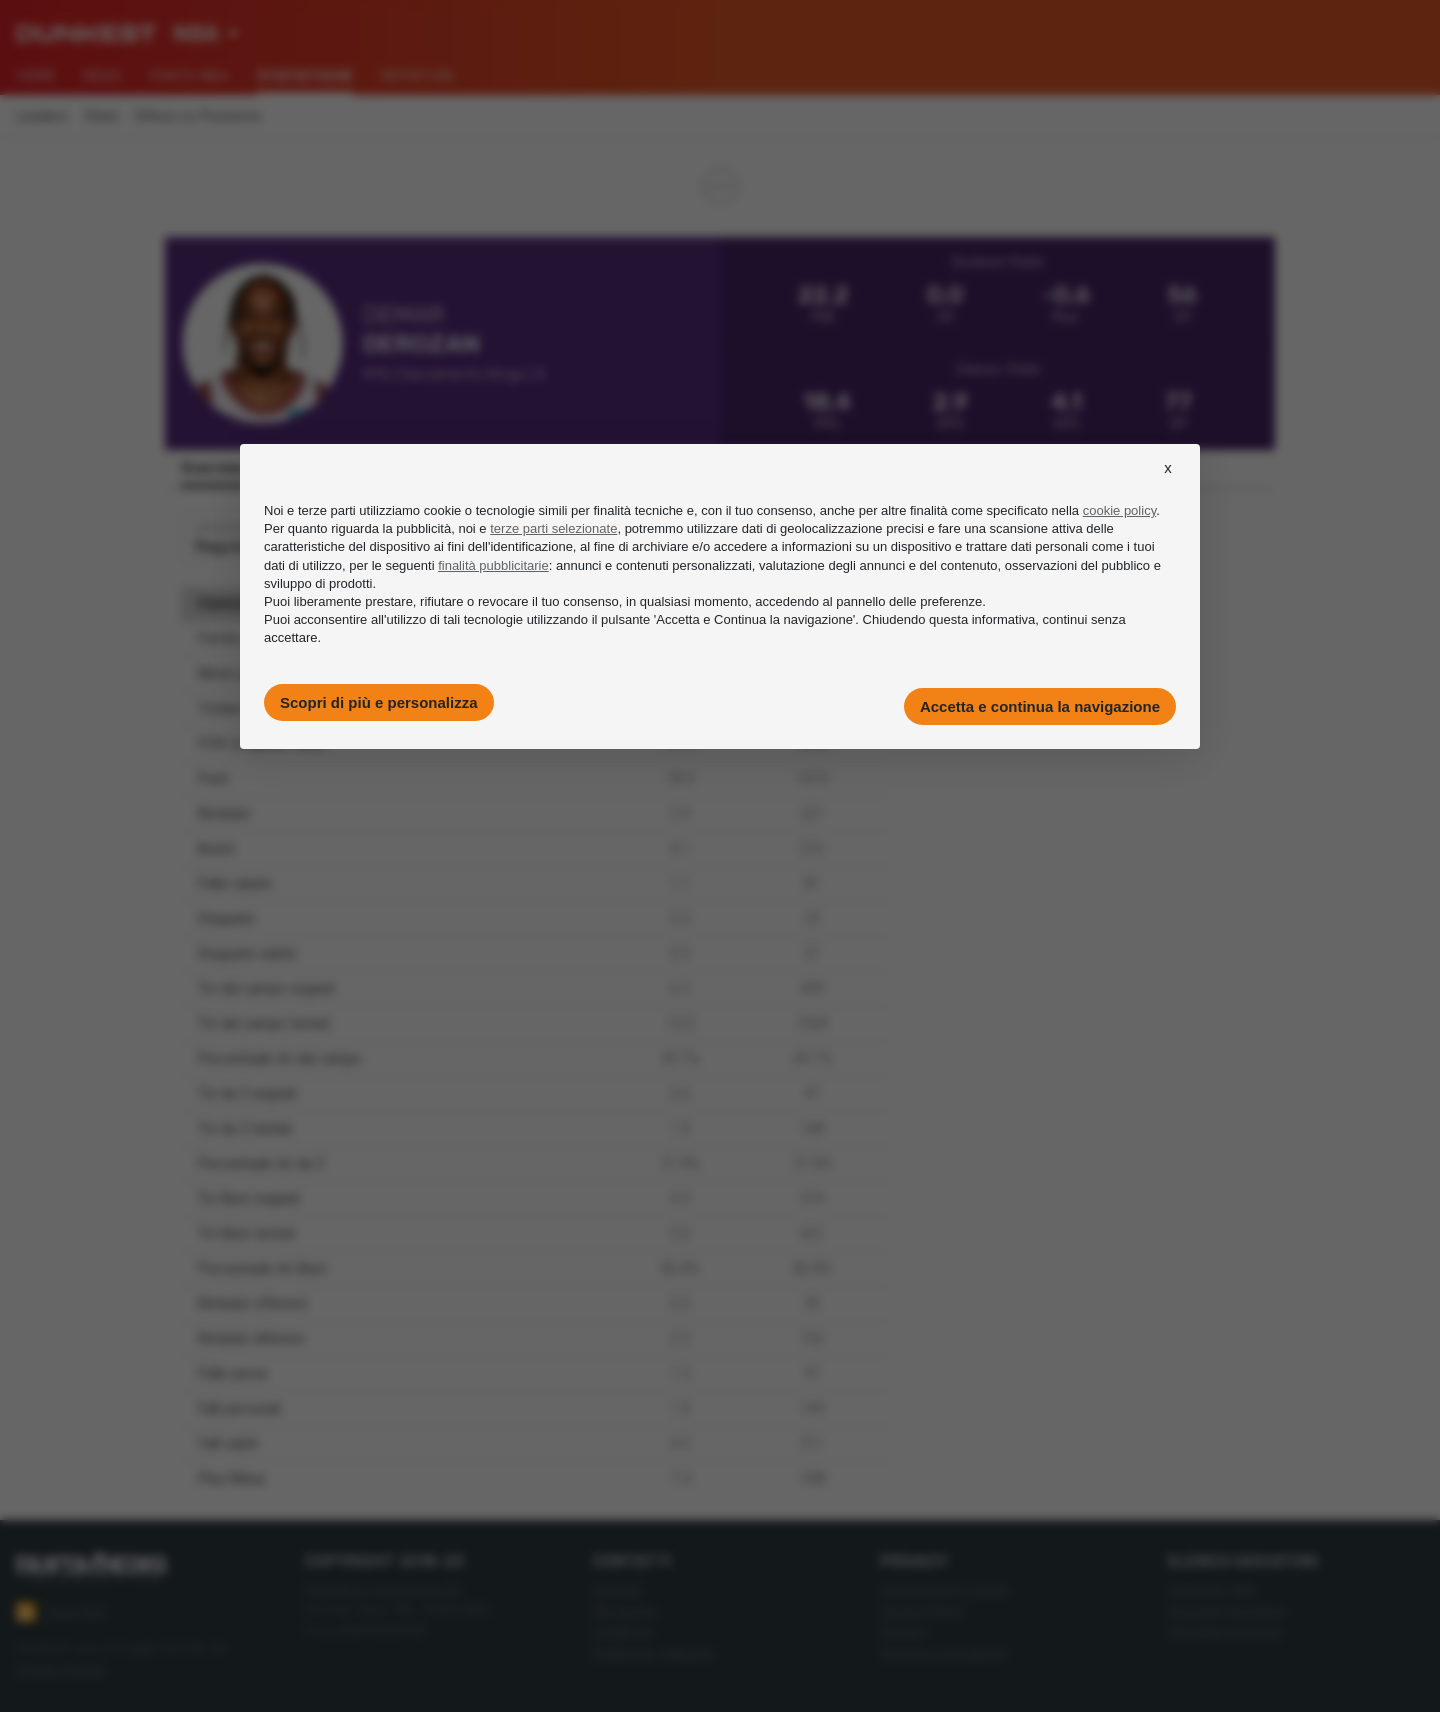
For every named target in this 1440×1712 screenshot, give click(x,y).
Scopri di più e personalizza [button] (379, 702)
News (102, 76)
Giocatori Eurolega (1227, 1610)
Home (35, 76)
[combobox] (206, 34)
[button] (1168, 486)
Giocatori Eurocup (1225, 1631)
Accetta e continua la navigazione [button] (1040, 706)
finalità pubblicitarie (493, 565)
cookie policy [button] (1119, 510)
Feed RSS (61, 1612)
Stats (101, 116)
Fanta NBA (189, 76)
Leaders (42, 116)
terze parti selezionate (553, 528)
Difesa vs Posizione (198, 116)
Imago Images (62, 1669)
